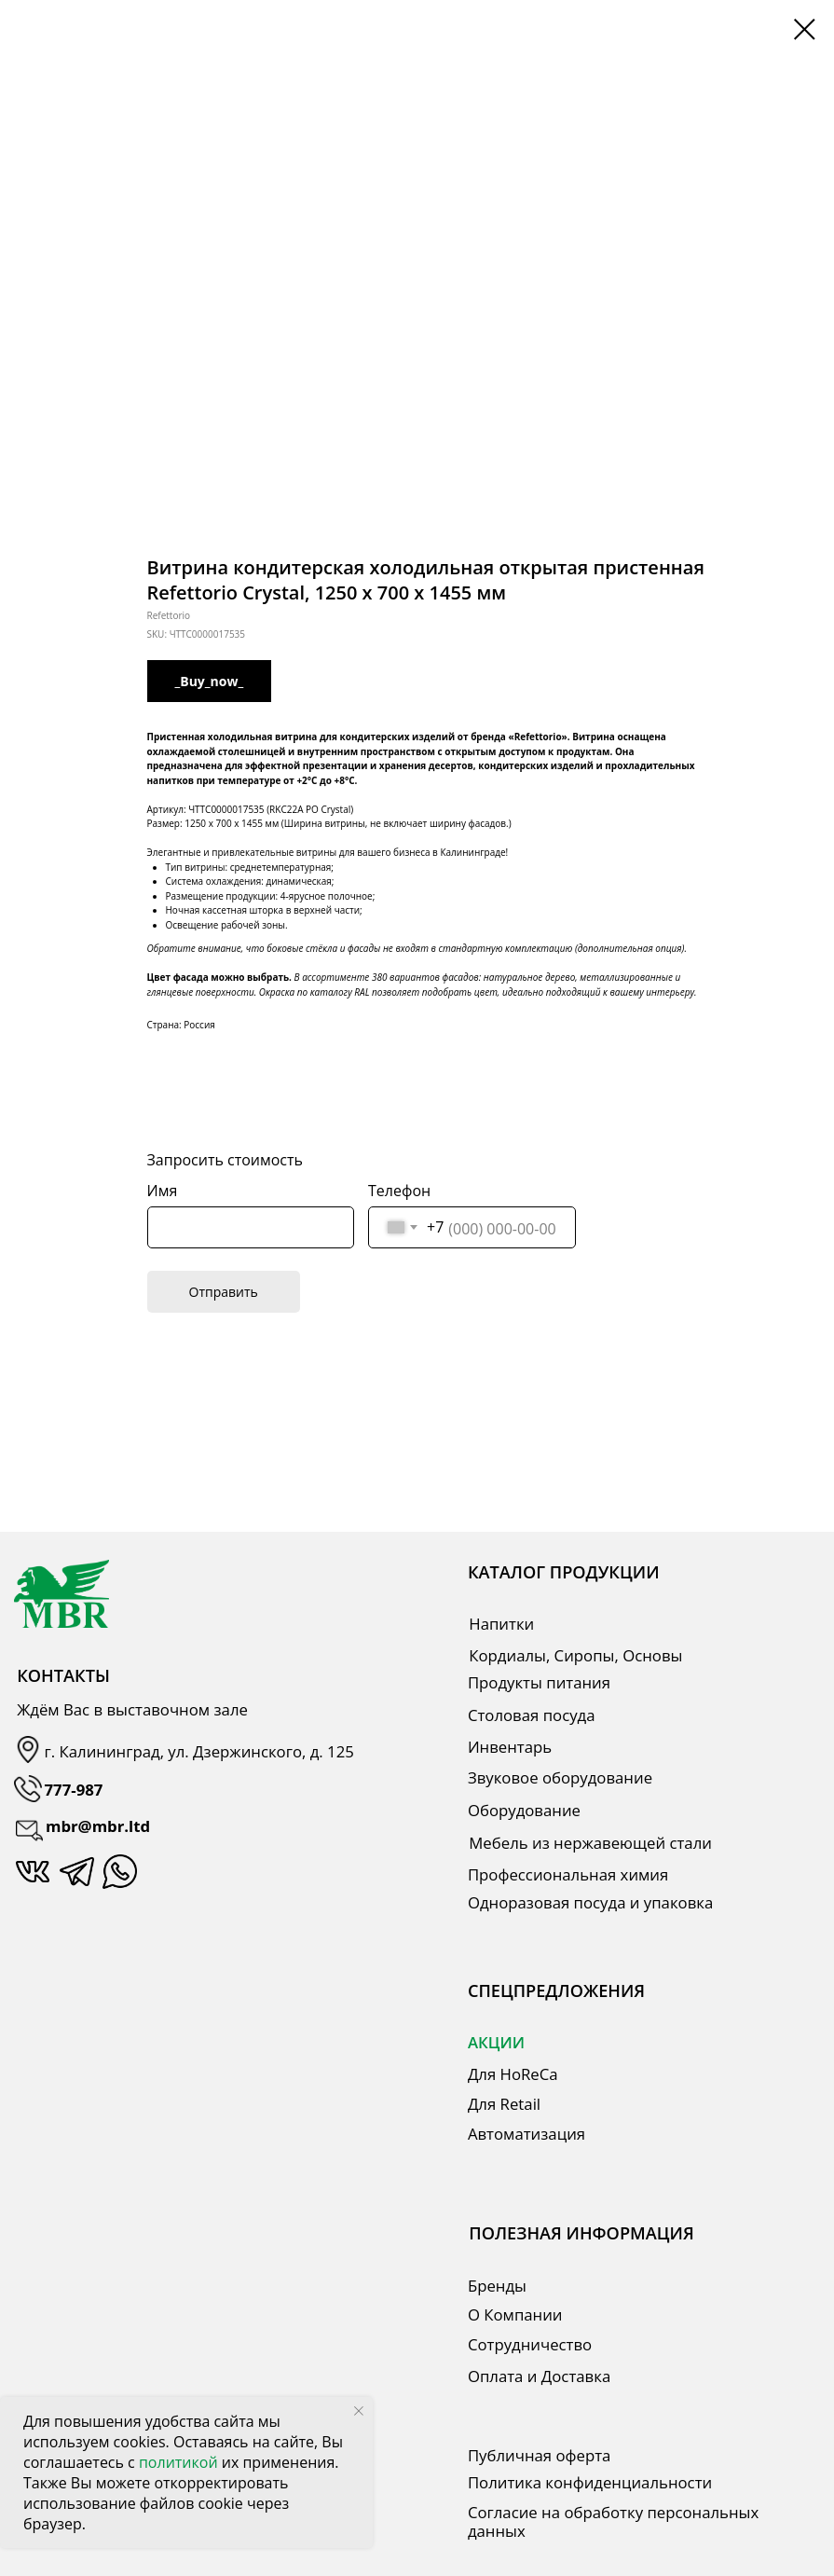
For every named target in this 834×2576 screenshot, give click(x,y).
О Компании (515, 2314)
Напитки (501, 1623)
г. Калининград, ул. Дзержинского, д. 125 (199, 1751)
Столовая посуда (531, 1715)
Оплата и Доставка (539, 2376)
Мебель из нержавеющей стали (590, 1842)
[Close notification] (358, 2411)
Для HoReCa (513, 2074)
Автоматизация (526, 2133)
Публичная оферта (539, 2455)
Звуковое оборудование (560, 1777)
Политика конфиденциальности (590, 2482)
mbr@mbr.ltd (98, 1826)
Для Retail (504, 2104)
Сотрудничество (530, 2344)
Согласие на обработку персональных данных (613, 2521)
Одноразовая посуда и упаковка (590, 1902)
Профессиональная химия (568, 1874)
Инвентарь (510, 1746)
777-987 (74, 1789)
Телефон (399, 1190)
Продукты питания (539, 1682)
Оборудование (524, 1810)
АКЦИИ (496, 2042)
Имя (162, 1190)
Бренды (497, 2285)
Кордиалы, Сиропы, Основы (575, 1655)
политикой (180, 2462)
